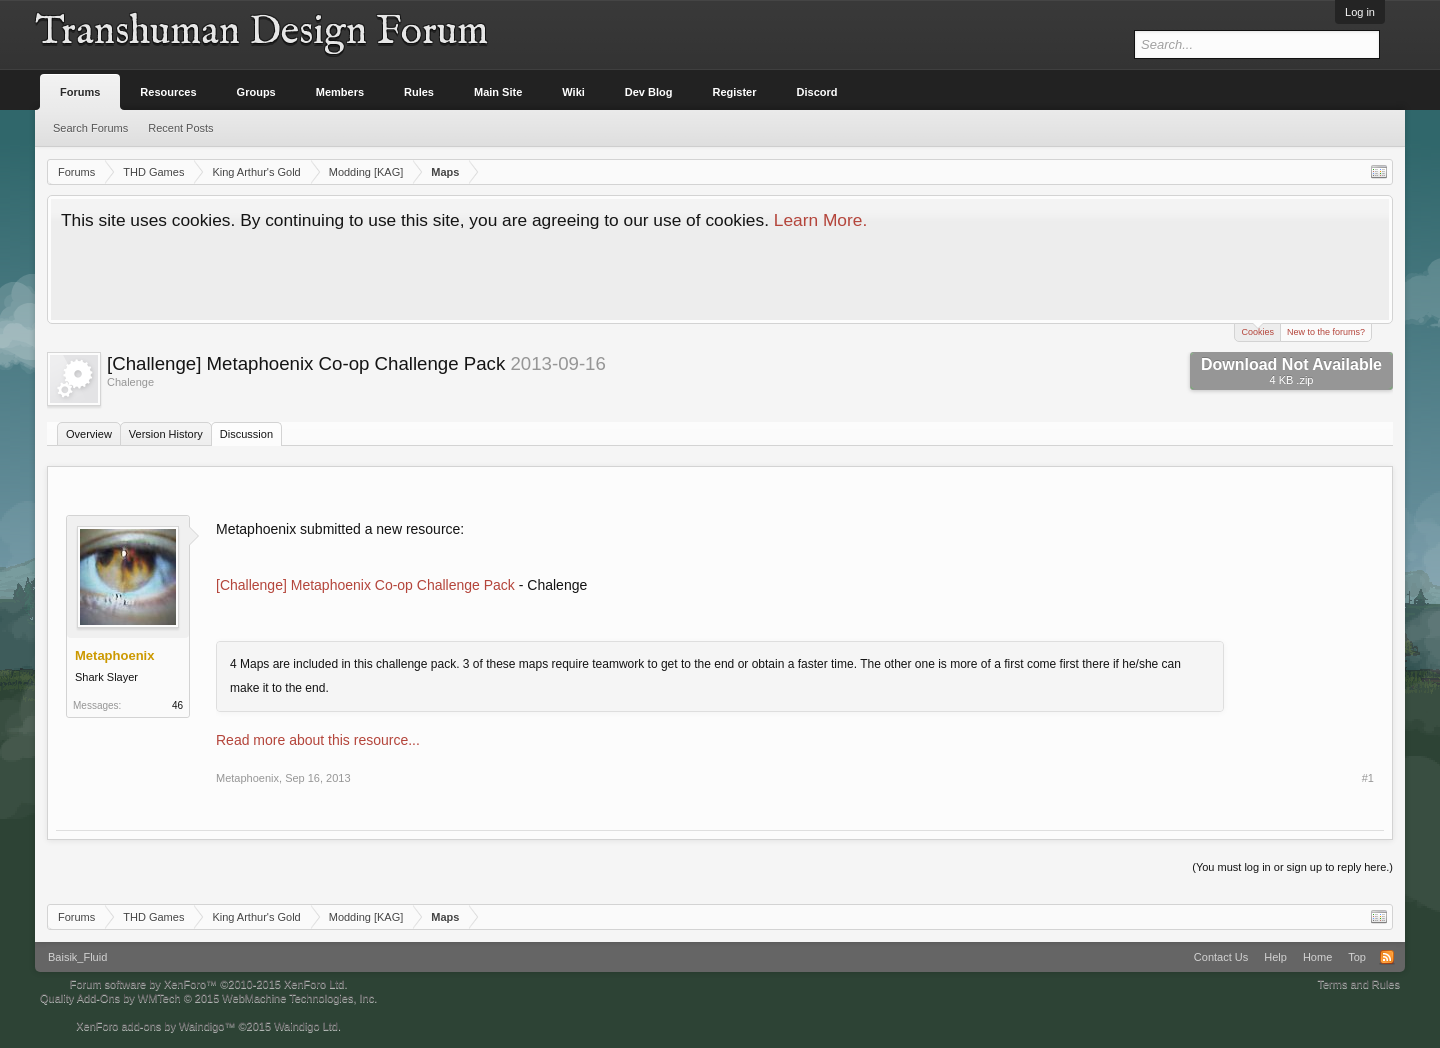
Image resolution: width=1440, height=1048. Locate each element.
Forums (80, 92)
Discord (817, 92)
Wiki (573, 92)
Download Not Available (1291, 371)
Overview (89, 434)
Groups (256, 92)
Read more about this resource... (318, 740)
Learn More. (820, 220)
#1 (1368, 778)
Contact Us (1221, 957)
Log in (1360, 12)
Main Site (498, 92)
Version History (166, 434)
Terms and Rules (1358, 984)
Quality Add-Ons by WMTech (208, 998)
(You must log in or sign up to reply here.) (1292, 867)
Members (340, 92)
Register (735, 92)
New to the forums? (1326, 332)
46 (177, 705)
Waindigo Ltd (306, 1026)
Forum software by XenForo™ (209, 984)
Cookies (1257, 330)
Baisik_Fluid (77, 957)
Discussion (246, 434)
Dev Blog (649, 92)
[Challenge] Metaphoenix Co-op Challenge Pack (365, 585)
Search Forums (90, 128)
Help (1275, 957)
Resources (168, 92)
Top (1357, 957)
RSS (1387, 957)
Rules (419, 92)
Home (1317, 957)
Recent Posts (180, 128)
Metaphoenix (247, 778)
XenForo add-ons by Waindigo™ (155, 1026)
